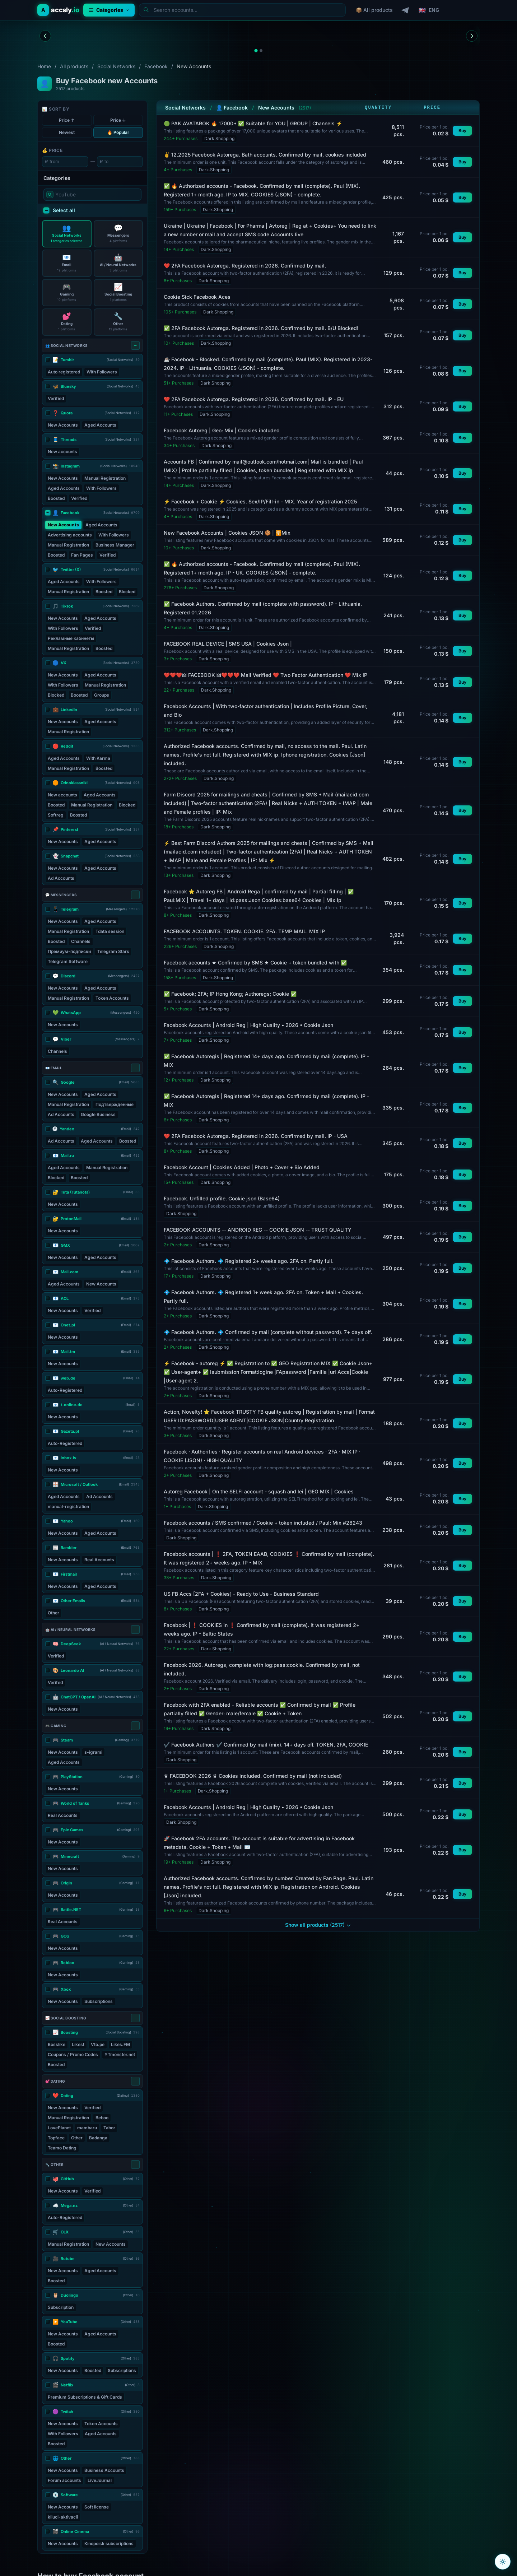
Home (44, 66)
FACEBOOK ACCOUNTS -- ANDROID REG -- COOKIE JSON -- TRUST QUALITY (257, 1230)
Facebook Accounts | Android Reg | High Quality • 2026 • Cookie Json (248, 1025)
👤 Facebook (232, 107)
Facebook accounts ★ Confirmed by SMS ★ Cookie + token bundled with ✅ (255, 962)
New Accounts (276, 107)
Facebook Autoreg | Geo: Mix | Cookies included (222, 430)
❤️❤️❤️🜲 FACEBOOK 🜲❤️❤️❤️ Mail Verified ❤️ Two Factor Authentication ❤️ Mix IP (265, 675)
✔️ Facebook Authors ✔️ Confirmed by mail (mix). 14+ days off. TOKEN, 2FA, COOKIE (266, 1745)
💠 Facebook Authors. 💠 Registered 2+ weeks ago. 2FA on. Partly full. (249, 1261)
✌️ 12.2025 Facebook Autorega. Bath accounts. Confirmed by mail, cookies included (265, 155)
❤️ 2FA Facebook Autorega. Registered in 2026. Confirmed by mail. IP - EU (254, 399)
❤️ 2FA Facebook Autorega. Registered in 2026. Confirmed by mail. (245, 265)
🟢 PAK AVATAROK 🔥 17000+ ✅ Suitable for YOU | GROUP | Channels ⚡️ (253, 123)
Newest (67, 132)
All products (74, 66)
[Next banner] (472, 36)
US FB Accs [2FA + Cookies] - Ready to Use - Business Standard (241, 1594)
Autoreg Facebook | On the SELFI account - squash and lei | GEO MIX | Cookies (259, 1491)
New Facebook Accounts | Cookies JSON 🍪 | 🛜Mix (227, 533)
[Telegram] (406, 10)
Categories (109, 10)
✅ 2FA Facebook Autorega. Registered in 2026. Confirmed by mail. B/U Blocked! (261, 328)
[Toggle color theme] (503, 2562)
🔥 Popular (118, 132)
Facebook (156, 66)
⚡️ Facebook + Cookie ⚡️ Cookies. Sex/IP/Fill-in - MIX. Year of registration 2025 (260, 501)
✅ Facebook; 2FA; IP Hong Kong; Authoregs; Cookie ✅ (230, 994)
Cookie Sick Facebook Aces (197, 297)
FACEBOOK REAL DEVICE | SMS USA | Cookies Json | (228, 644)
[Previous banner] (45, 36)
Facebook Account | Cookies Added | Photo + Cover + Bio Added (242, 1167)
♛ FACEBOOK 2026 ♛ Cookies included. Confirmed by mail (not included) (253, 1776)
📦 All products (374, 10)
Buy (462, 130)
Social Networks (116, 66)
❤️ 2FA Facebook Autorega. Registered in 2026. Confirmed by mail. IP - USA (256, 1136)
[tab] (255, 50)
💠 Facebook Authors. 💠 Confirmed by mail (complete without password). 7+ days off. (268, 1332)
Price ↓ (118, 120)
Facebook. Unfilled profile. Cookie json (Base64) (222, 1198)
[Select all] (135, 345)
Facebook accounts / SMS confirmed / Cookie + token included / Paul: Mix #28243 (263, 1523)
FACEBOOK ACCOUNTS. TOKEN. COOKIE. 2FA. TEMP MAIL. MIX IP (244, 931)
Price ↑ (67, 120)
